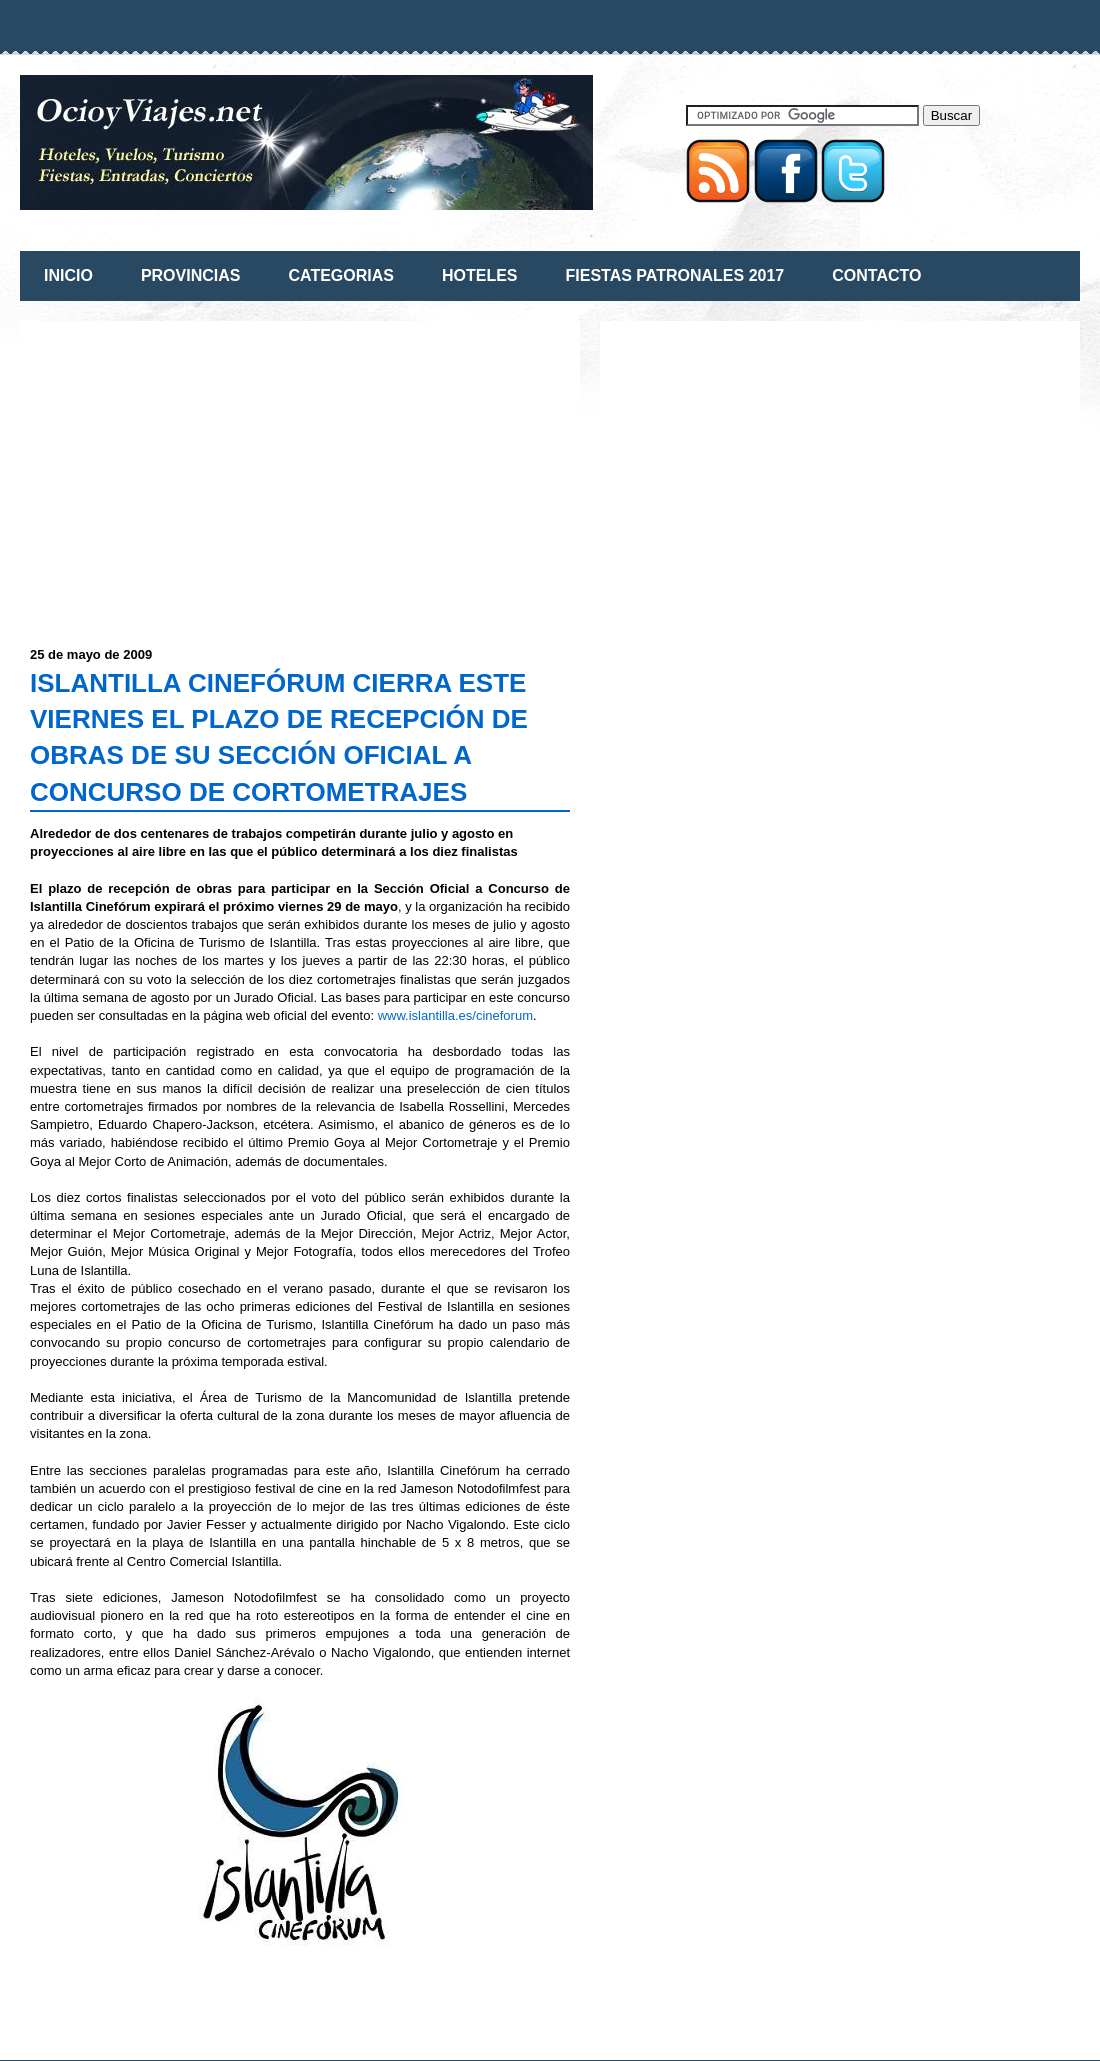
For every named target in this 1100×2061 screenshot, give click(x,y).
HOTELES (480, 275)
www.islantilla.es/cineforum (455, 1015)
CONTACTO (876, 275)
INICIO (68, 275)
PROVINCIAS (191, 275)
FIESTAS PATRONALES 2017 (675, 275)
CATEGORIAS (340, 275)
